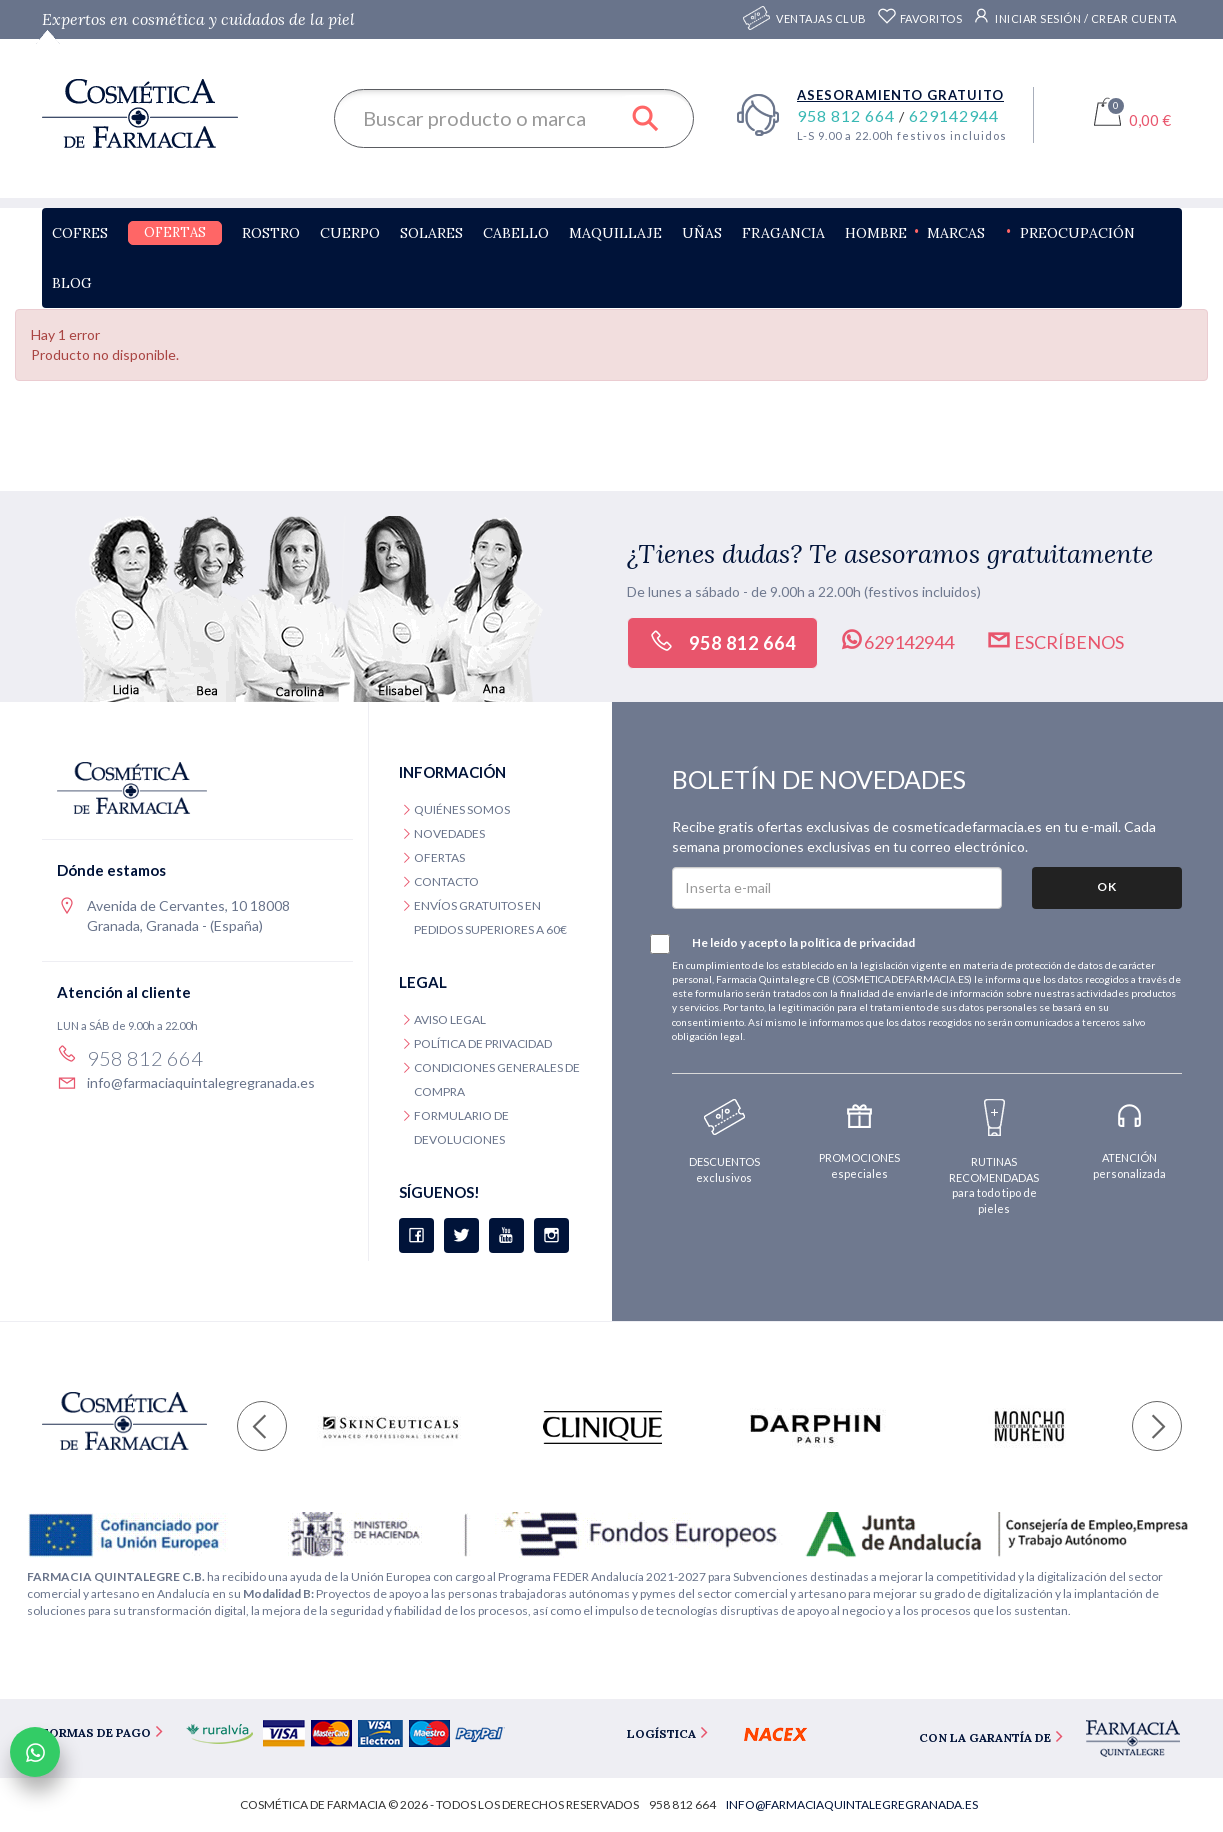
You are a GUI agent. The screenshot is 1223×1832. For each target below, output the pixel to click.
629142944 (954, 115)
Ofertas (175, 232)
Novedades (449, 833)
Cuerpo (350, 233)
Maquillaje (615, 233)
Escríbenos (1055, 640)
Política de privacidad (483, 1043)
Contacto (446, 881)
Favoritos (920, 18)
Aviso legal (450, 1019)
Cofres (80, 233)
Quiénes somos (462, 809)
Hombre (876, 233)
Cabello (516, 233)
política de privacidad (857, 942)
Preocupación (1077, 233)
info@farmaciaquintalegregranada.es (201, 1082)
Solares (431, 233)
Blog (72, 283)
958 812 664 (848, 115)
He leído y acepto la (793, 944)
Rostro (271, 233)
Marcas (956, 233)
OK (1107, 886)
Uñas (702, 233)
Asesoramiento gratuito (900, 95)
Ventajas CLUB (821, 19)
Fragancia (783, 233)
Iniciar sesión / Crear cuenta (1074, 16)
